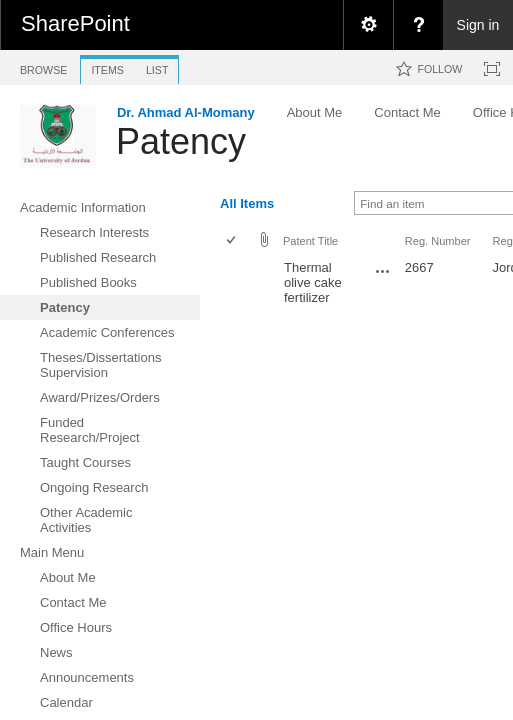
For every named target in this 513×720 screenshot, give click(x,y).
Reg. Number (438, 241)
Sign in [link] (478, 25)
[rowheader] (236, 290)
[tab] (43, 66)
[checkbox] (232, 241)
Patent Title (310, 241)
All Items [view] (247, 203)
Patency (181, 141)
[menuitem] (368, 25)
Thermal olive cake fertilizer (313, 282)
